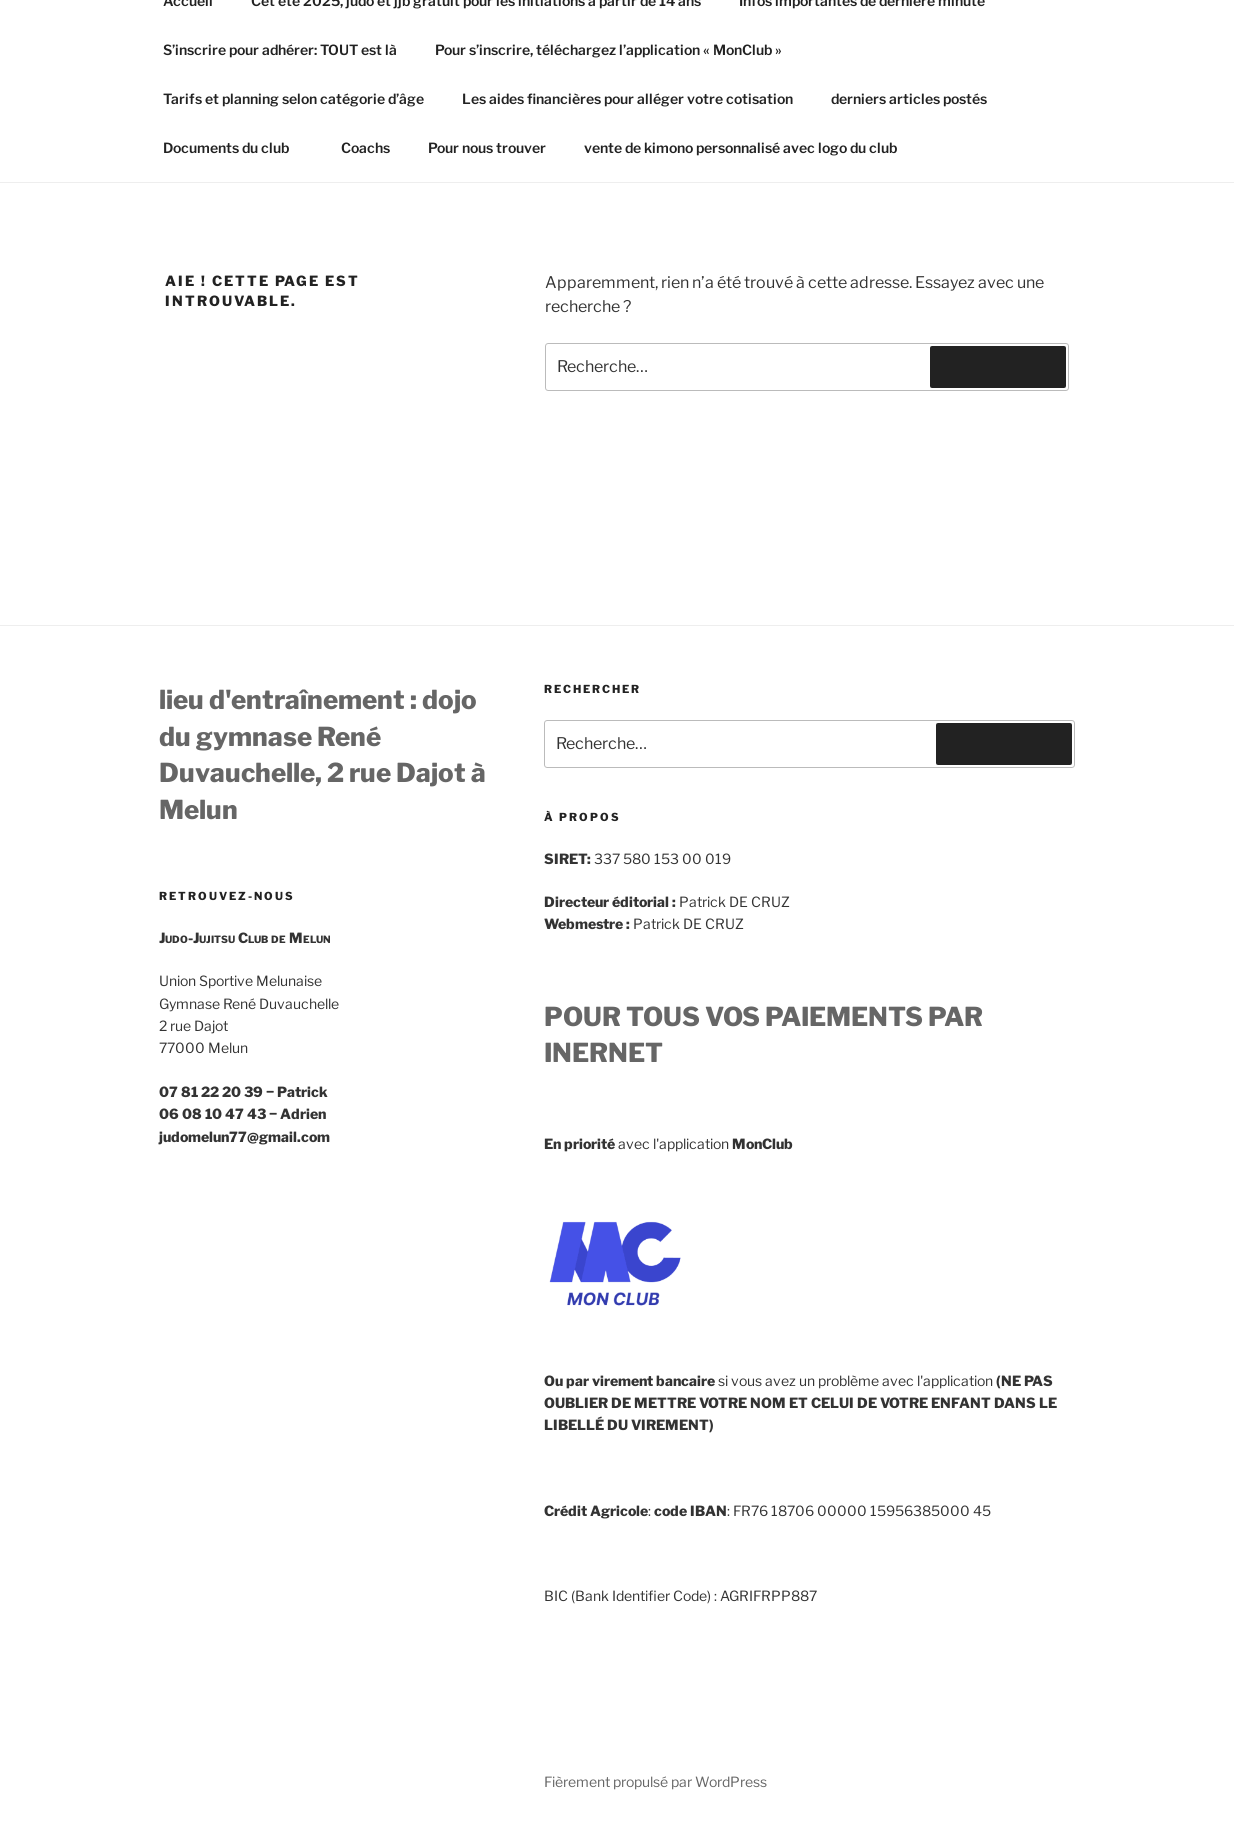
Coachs (365, 147)
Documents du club (235, 147)
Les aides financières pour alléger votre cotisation (627, 98)
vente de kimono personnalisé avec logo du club (740, 147)
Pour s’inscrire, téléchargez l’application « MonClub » (608, 49)
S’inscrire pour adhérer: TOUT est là (280, 49)
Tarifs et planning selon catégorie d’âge (293, 98)
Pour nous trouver (487, 147)
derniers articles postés (909, 98)
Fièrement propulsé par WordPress (655, 1781)
